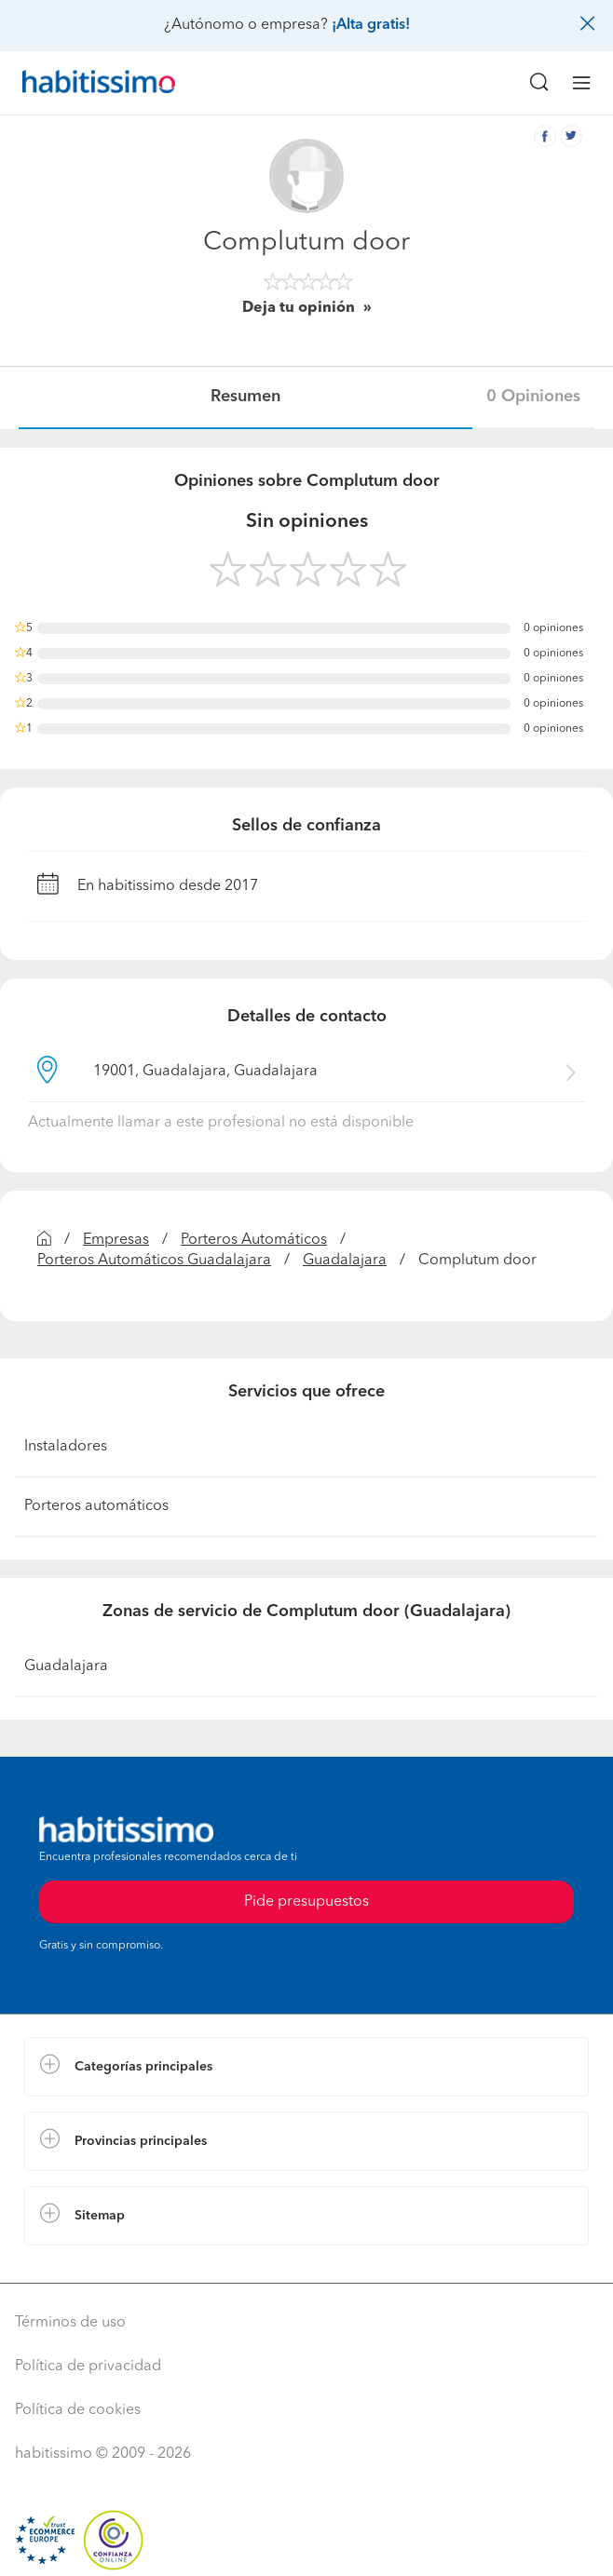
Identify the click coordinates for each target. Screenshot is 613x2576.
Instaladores (65, 1446)
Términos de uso (70, 2322)
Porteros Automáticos (254, 1240)
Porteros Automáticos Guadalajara (154, 1260)
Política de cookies (78, 2410)
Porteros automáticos (96, 1506)
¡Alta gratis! (371, 25)
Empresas (116, 1240)
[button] (306, 2067)
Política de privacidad (88, 2366)
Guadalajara (345, 1260)
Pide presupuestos (306, 1902)
